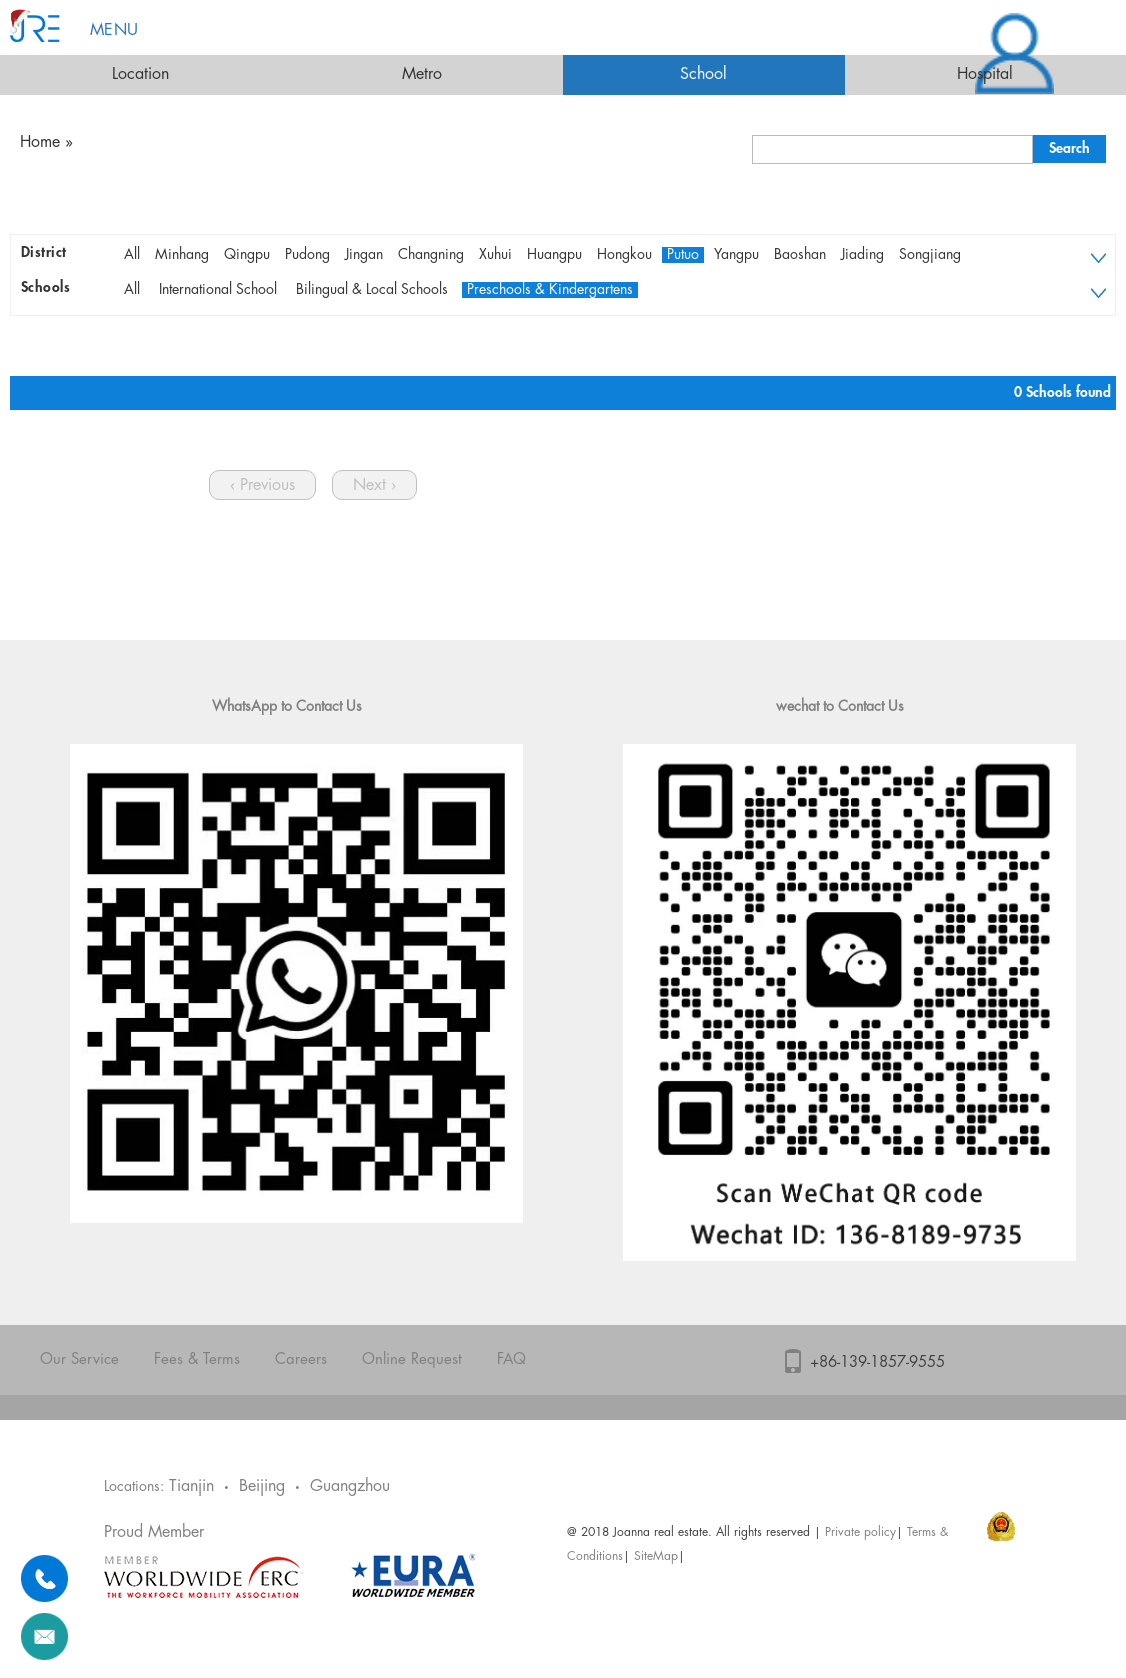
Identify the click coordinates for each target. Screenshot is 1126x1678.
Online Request (412, 1360)
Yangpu (736, 255)
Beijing (262, 1486)
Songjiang (930, 255)
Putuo (683, 255)
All (132, 255)
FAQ (511, 1360)
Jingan (364, 255)
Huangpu (554, 255)
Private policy (860, 1532)
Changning (431, 255)
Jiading (862, 255)
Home (40, 142)
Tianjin (191, 1486)
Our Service (79, 1360)
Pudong (307, 255)
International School (218, 290)
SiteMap (656, 1556)
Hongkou (624, 255)
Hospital (985, 74)
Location (140, 74)
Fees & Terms (197, 1360)
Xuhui (495, 255)
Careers (301, 1360)
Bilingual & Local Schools (372, 290)
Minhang (182, 255)
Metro (422, 74)
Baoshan (800, 255)
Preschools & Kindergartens (550, 290)
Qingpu (247, 255)
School (703, 74)
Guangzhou (350, 1486)
